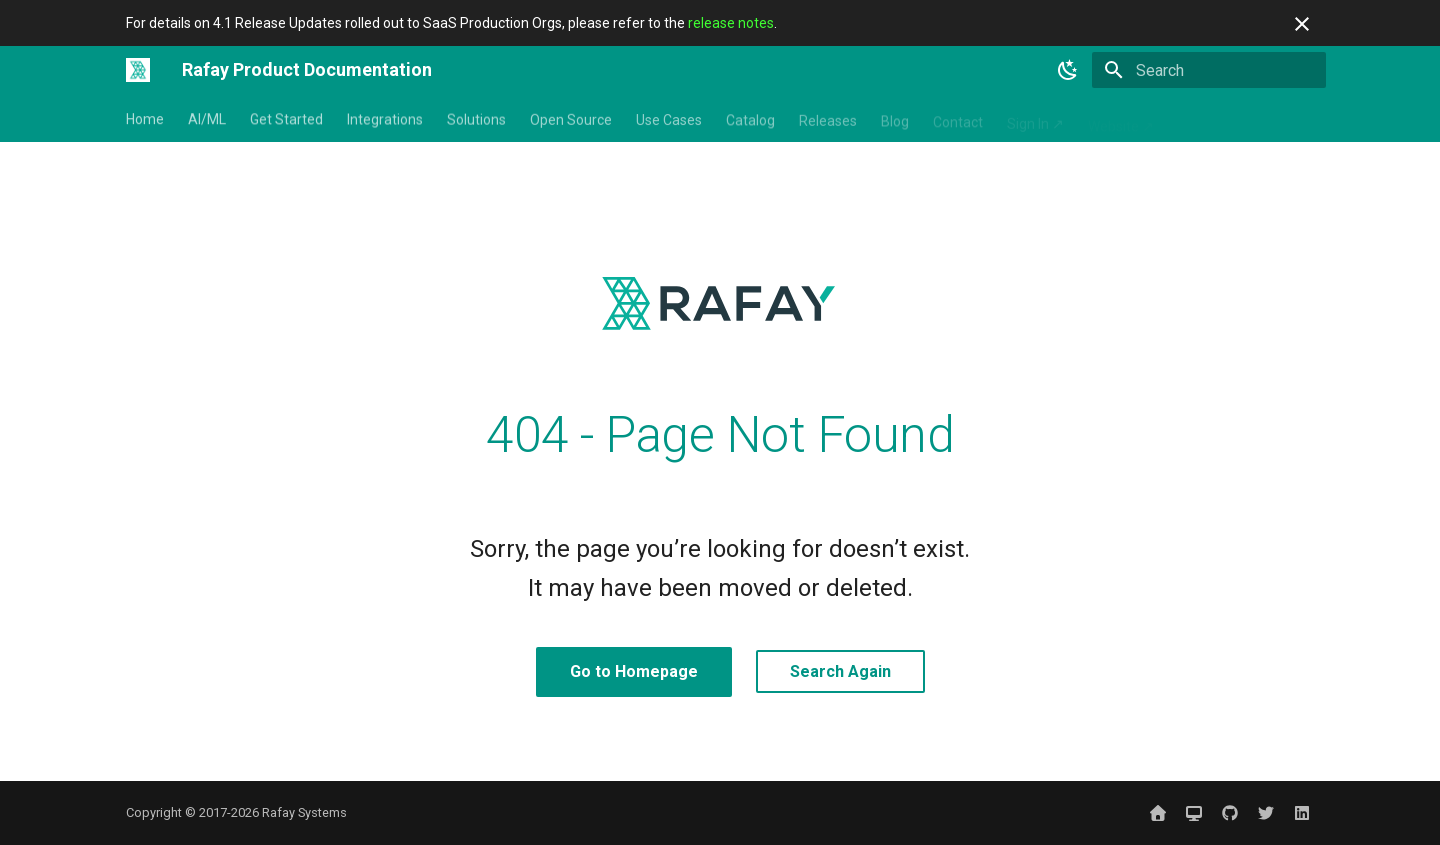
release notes (731, 23)
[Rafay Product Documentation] (138, 70)
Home (145, 119)
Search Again (840, 671)
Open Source (571, 119)
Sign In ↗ (1035, 119)
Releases (828, 119)
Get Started (286, 119)
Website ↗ (1121, 119)
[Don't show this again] (1302, 24)
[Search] (1209, 70)
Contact (958, 119)
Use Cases (669, 119)
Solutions (476, 119)
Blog (895, 119)
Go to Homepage (634, 671)
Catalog (750, 119)
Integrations (385, 119)
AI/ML (207, 119)
